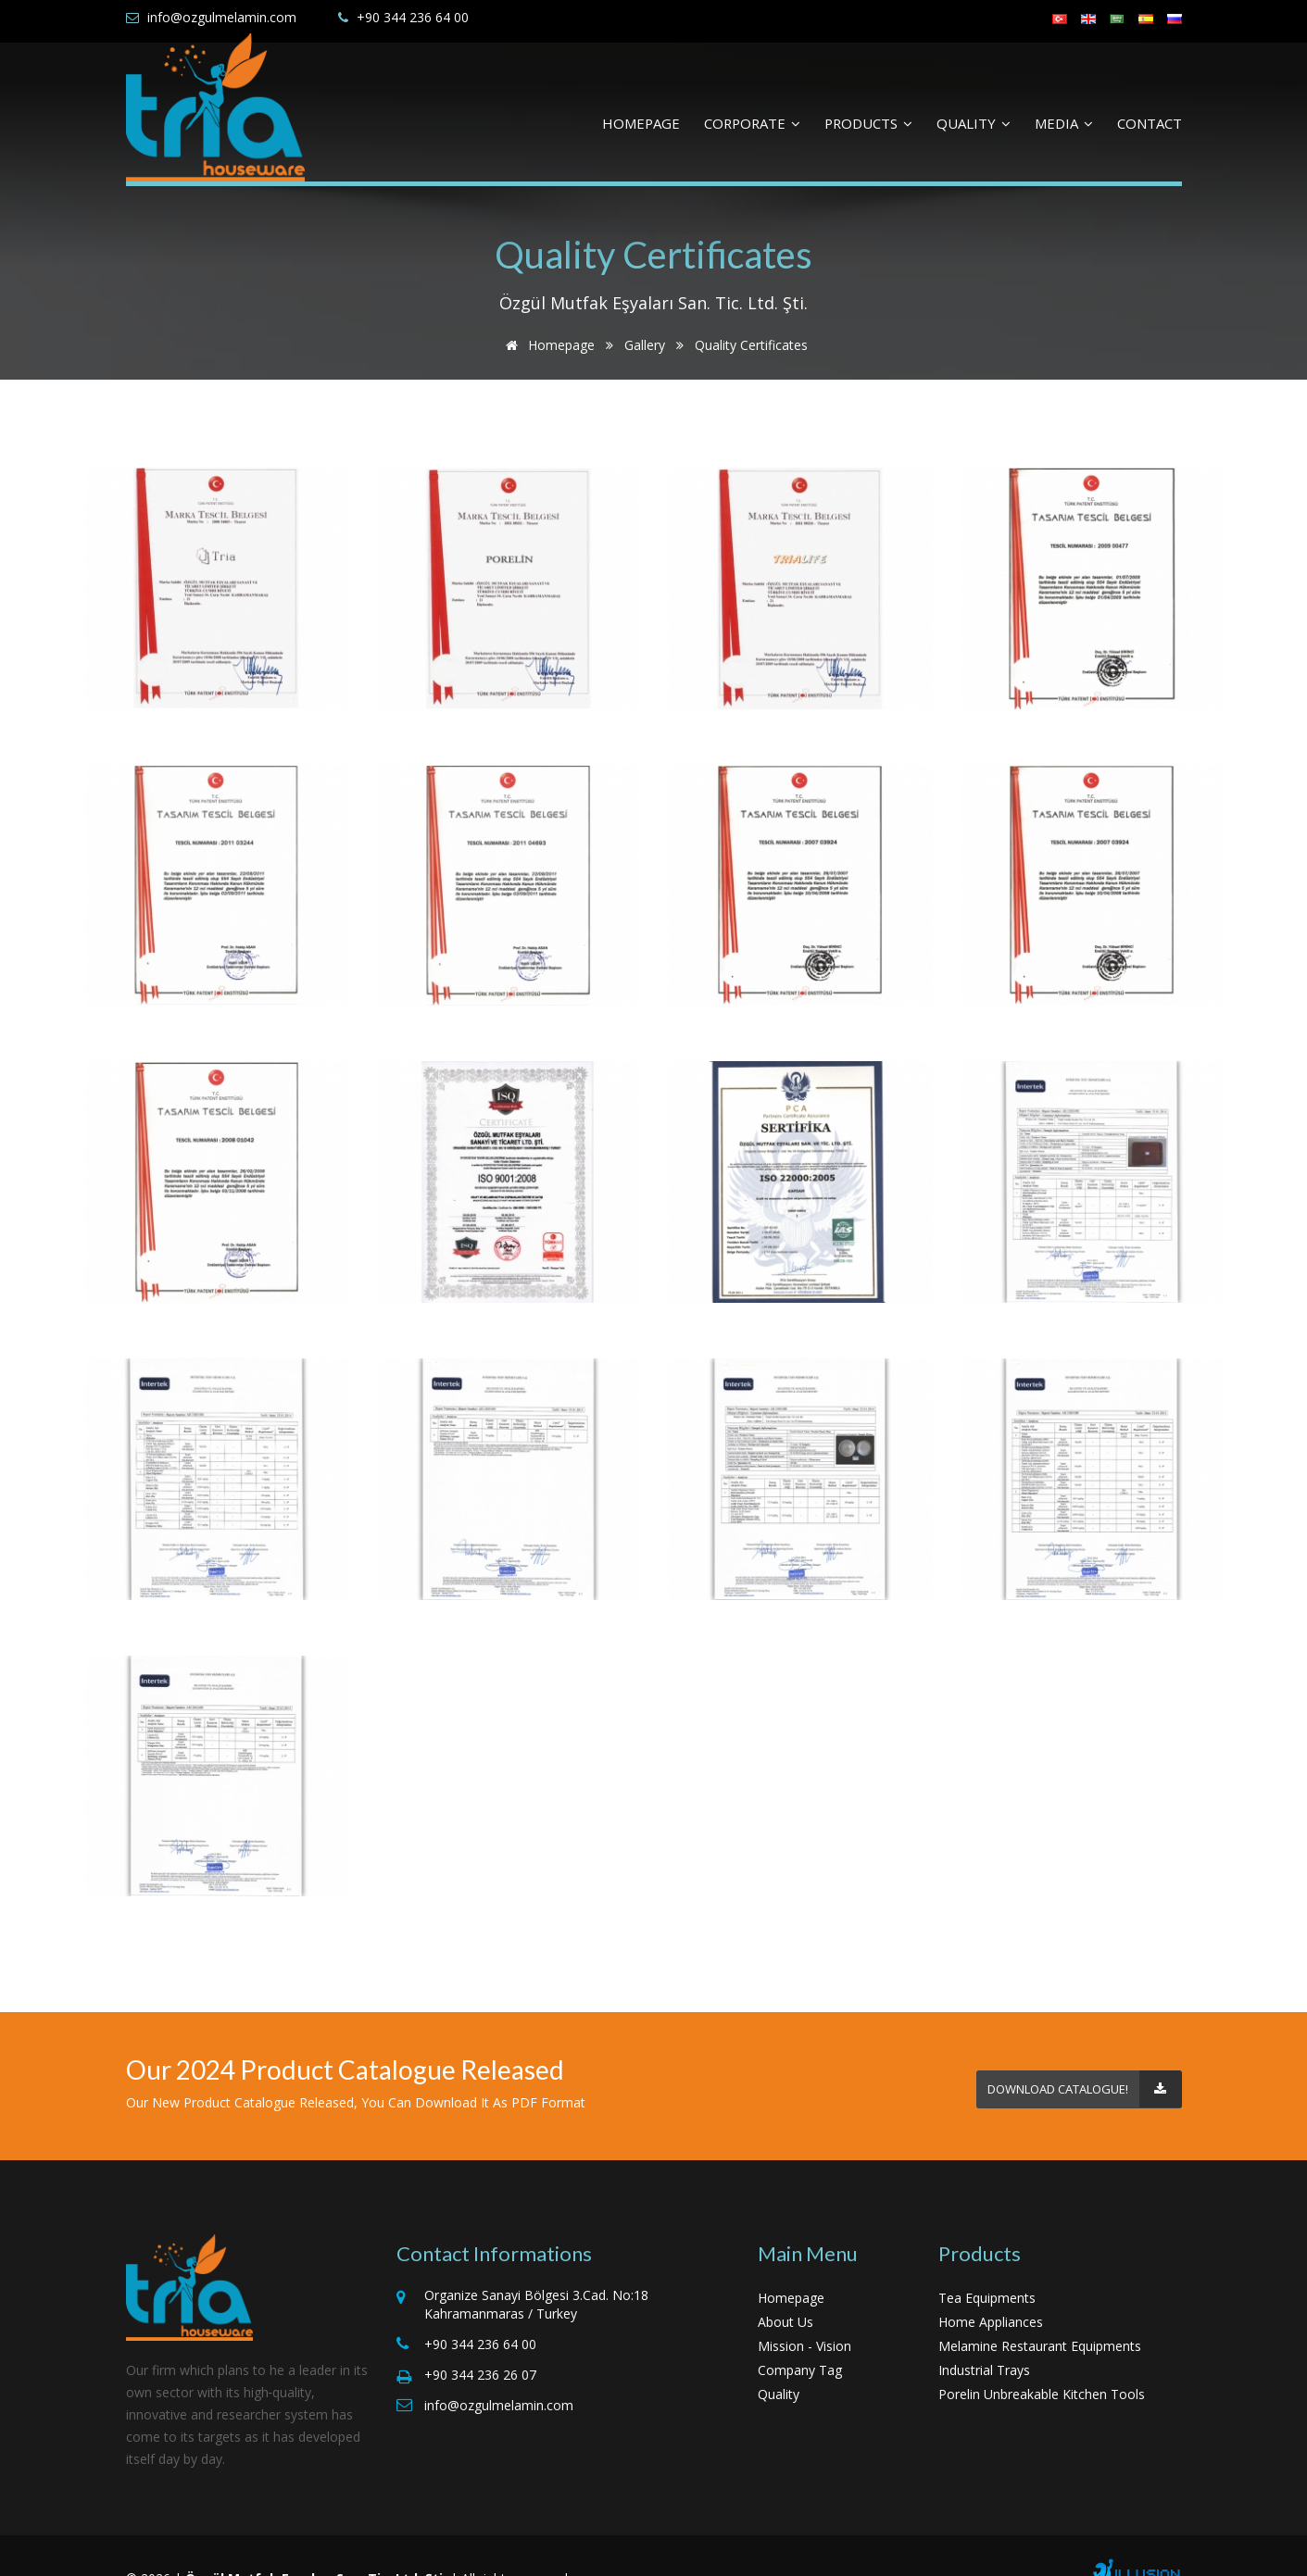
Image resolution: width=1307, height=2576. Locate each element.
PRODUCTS (868, 123)
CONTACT (1149, 123)
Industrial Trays (984, 2338)
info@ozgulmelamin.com (221, 17)
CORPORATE (752, 123)
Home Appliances (990, 2290)
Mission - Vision (804, 2314)
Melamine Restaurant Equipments (1039, 2314)
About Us (785, 2290)
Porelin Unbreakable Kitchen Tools (1041, 2362)
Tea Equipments (987, 2266)
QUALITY (973, 123)
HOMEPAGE (641, 123)
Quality (778, 2362)
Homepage (547, 345)
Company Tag (800, 2338)
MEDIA (1064, 123)
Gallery (644, 345)
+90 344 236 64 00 (413, 17)
